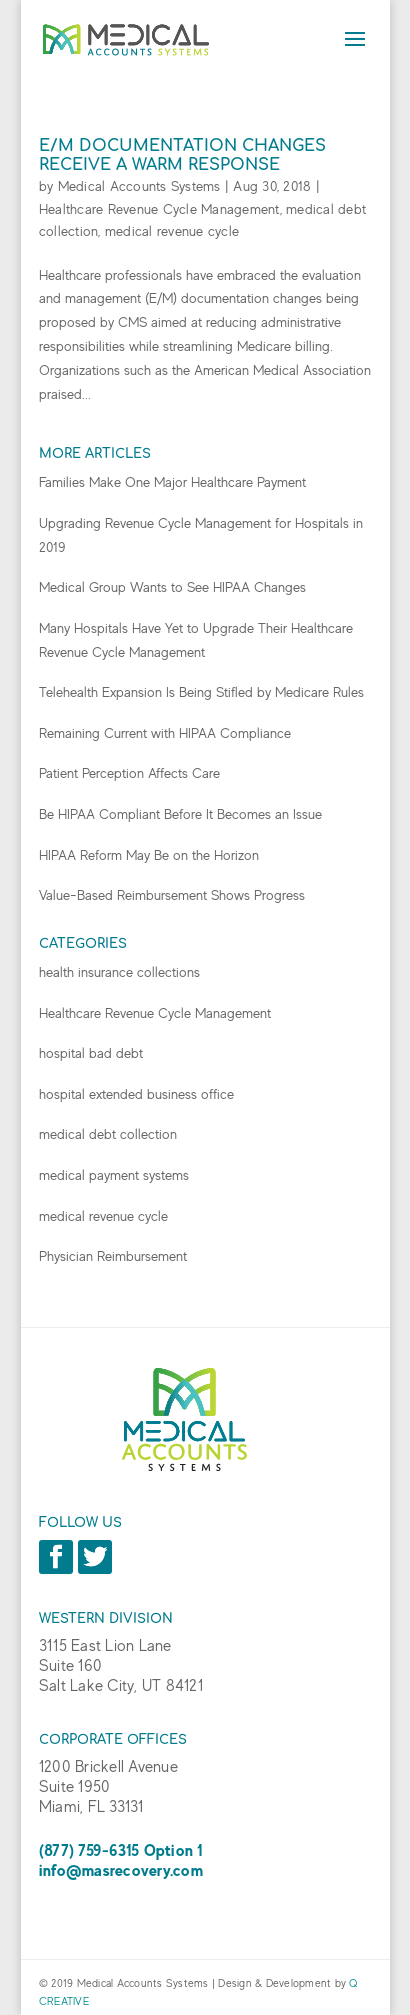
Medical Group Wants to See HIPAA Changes (172, 587)
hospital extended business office (136, 1094)
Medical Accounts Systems (139, 186)
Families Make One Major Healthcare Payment (172, 482)
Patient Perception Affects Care (129, 773)
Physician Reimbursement (113, 1256)
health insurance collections (119, 972)
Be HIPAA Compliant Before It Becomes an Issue (180, 814)
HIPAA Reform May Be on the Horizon (149, 855)
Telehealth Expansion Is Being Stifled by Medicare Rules (201, 692)
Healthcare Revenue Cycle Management (159, 209)
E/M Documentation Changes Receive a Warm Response (182, 155)
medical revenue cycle (172, 231)
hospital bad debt (91, 1053)
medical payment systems (114, 1175)
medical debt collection (108, 1134)
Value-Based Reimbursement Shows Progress (172, 895)
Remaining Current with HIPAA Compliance (165, 733)
